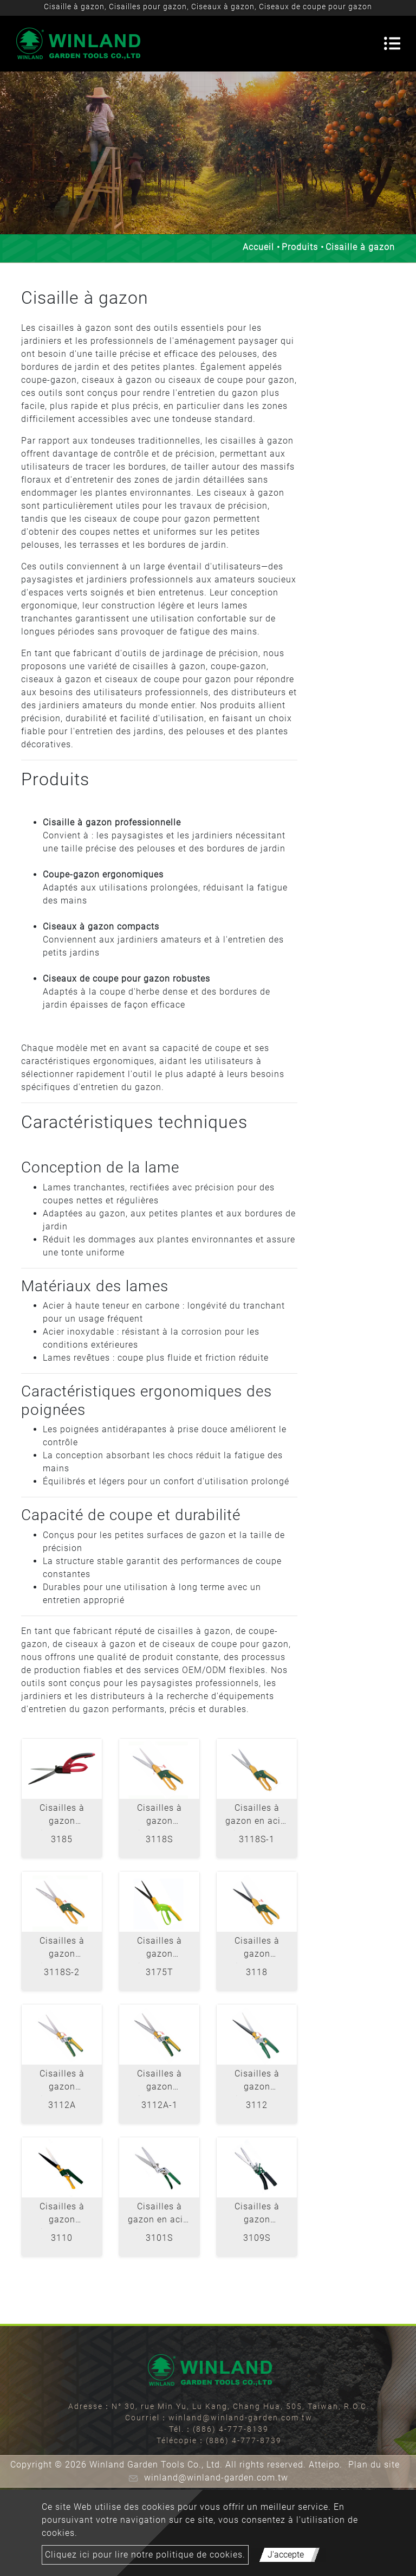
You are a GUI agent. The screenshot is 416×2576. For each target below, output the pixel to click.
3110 (62, 2238)
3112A (62, 2105)
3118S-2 (62, 1972)
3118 (257, 1972)
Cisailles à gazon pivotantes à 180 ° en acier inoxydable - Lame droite (62, 2082)
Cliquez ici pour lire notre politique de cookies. (145, 2554)
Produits (300, 247)
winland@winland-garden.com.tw (240, 2417)
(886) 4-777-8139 (231, 2429)
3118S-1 (257, 1839)
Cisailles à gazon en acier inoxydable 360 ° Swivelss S (257, 1816)
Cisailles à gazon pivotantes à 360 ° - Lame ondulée (159, 1949)
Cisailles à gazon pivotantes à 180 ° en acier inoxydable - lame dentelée (159, 2082)
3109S (256, 2238)
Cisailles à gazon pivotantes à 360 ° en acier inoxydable (62, 1816)
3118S (159, 1839)
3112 (257, 2105)
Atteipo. (325, 2464)
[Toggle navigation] (392, 43)
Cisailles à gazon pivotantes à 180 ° (257, 2082)
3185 (62, 1839)
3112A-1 (159, 2105)
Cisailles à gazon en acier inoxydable (159, 2215)
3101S (159, 2238)
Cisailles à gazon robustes (257, 2215)
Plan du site (374, 2464)
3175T (159, 1972)
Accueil (258, 247)
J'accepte (286, 2554)
